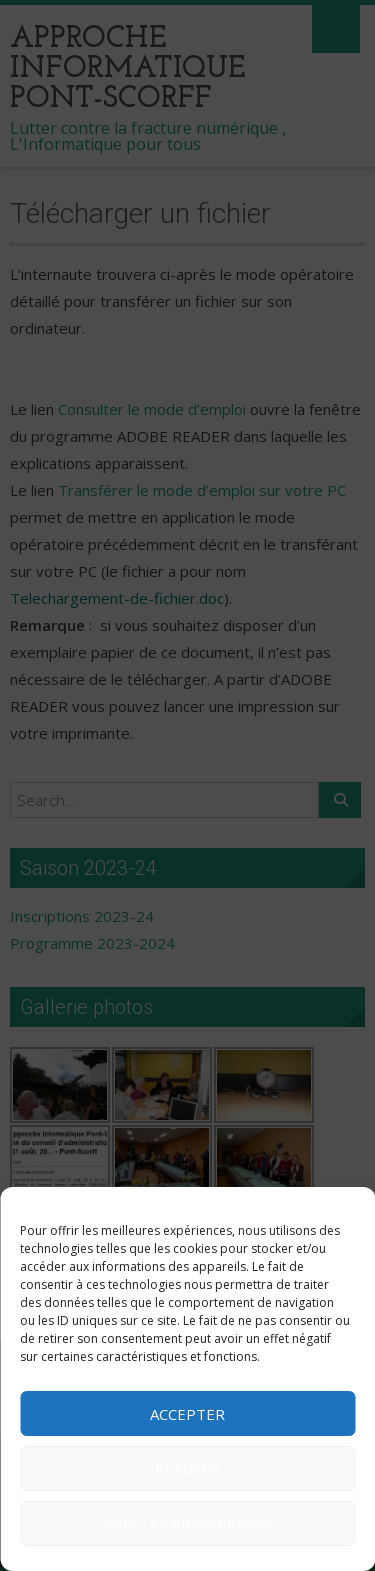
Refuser (187, 1469)
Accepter (187, 1414)
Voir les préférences (187, 1524)
